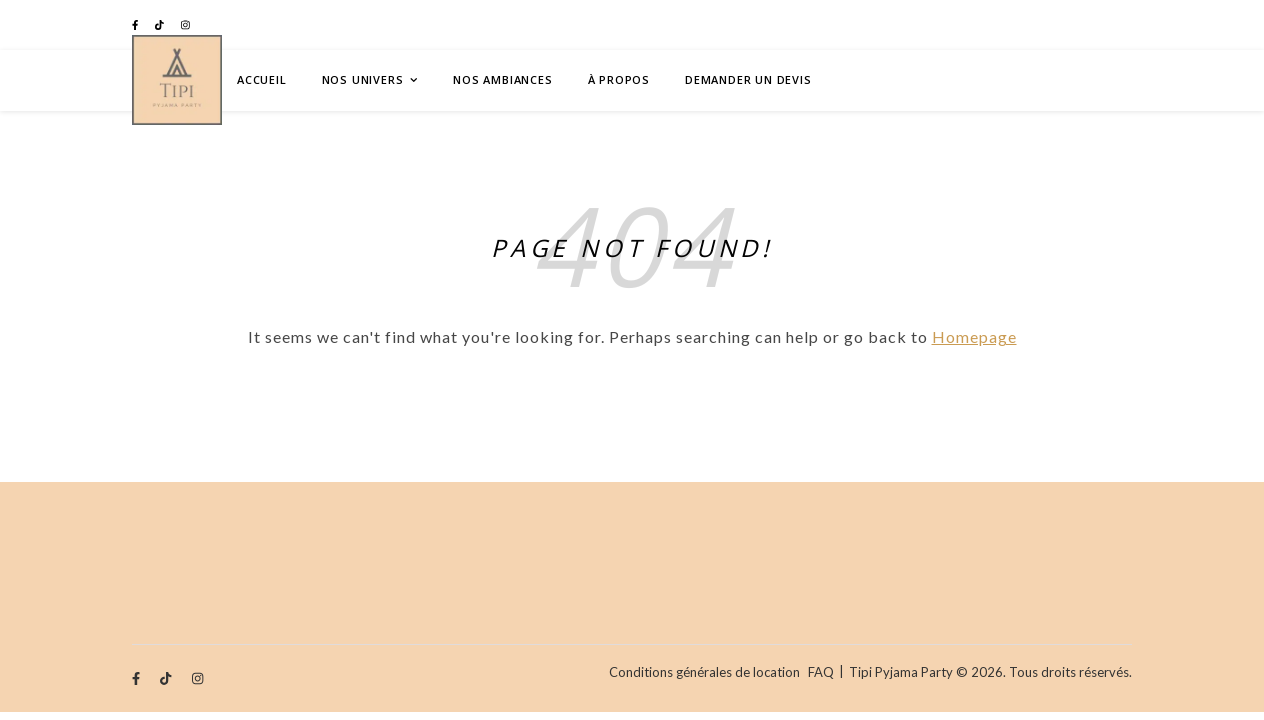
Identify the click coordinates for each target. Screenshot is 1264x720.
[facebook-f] (136, 25)
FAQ (821, 672)
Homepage (974, 336)
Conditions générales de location (704, 672)
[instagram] (185, 25)
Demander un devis (748, 79)
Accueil (262, 79)
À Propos (619, 79)
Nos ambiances (502, 79)
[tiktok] (160, 25)
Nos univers (363, 79)
